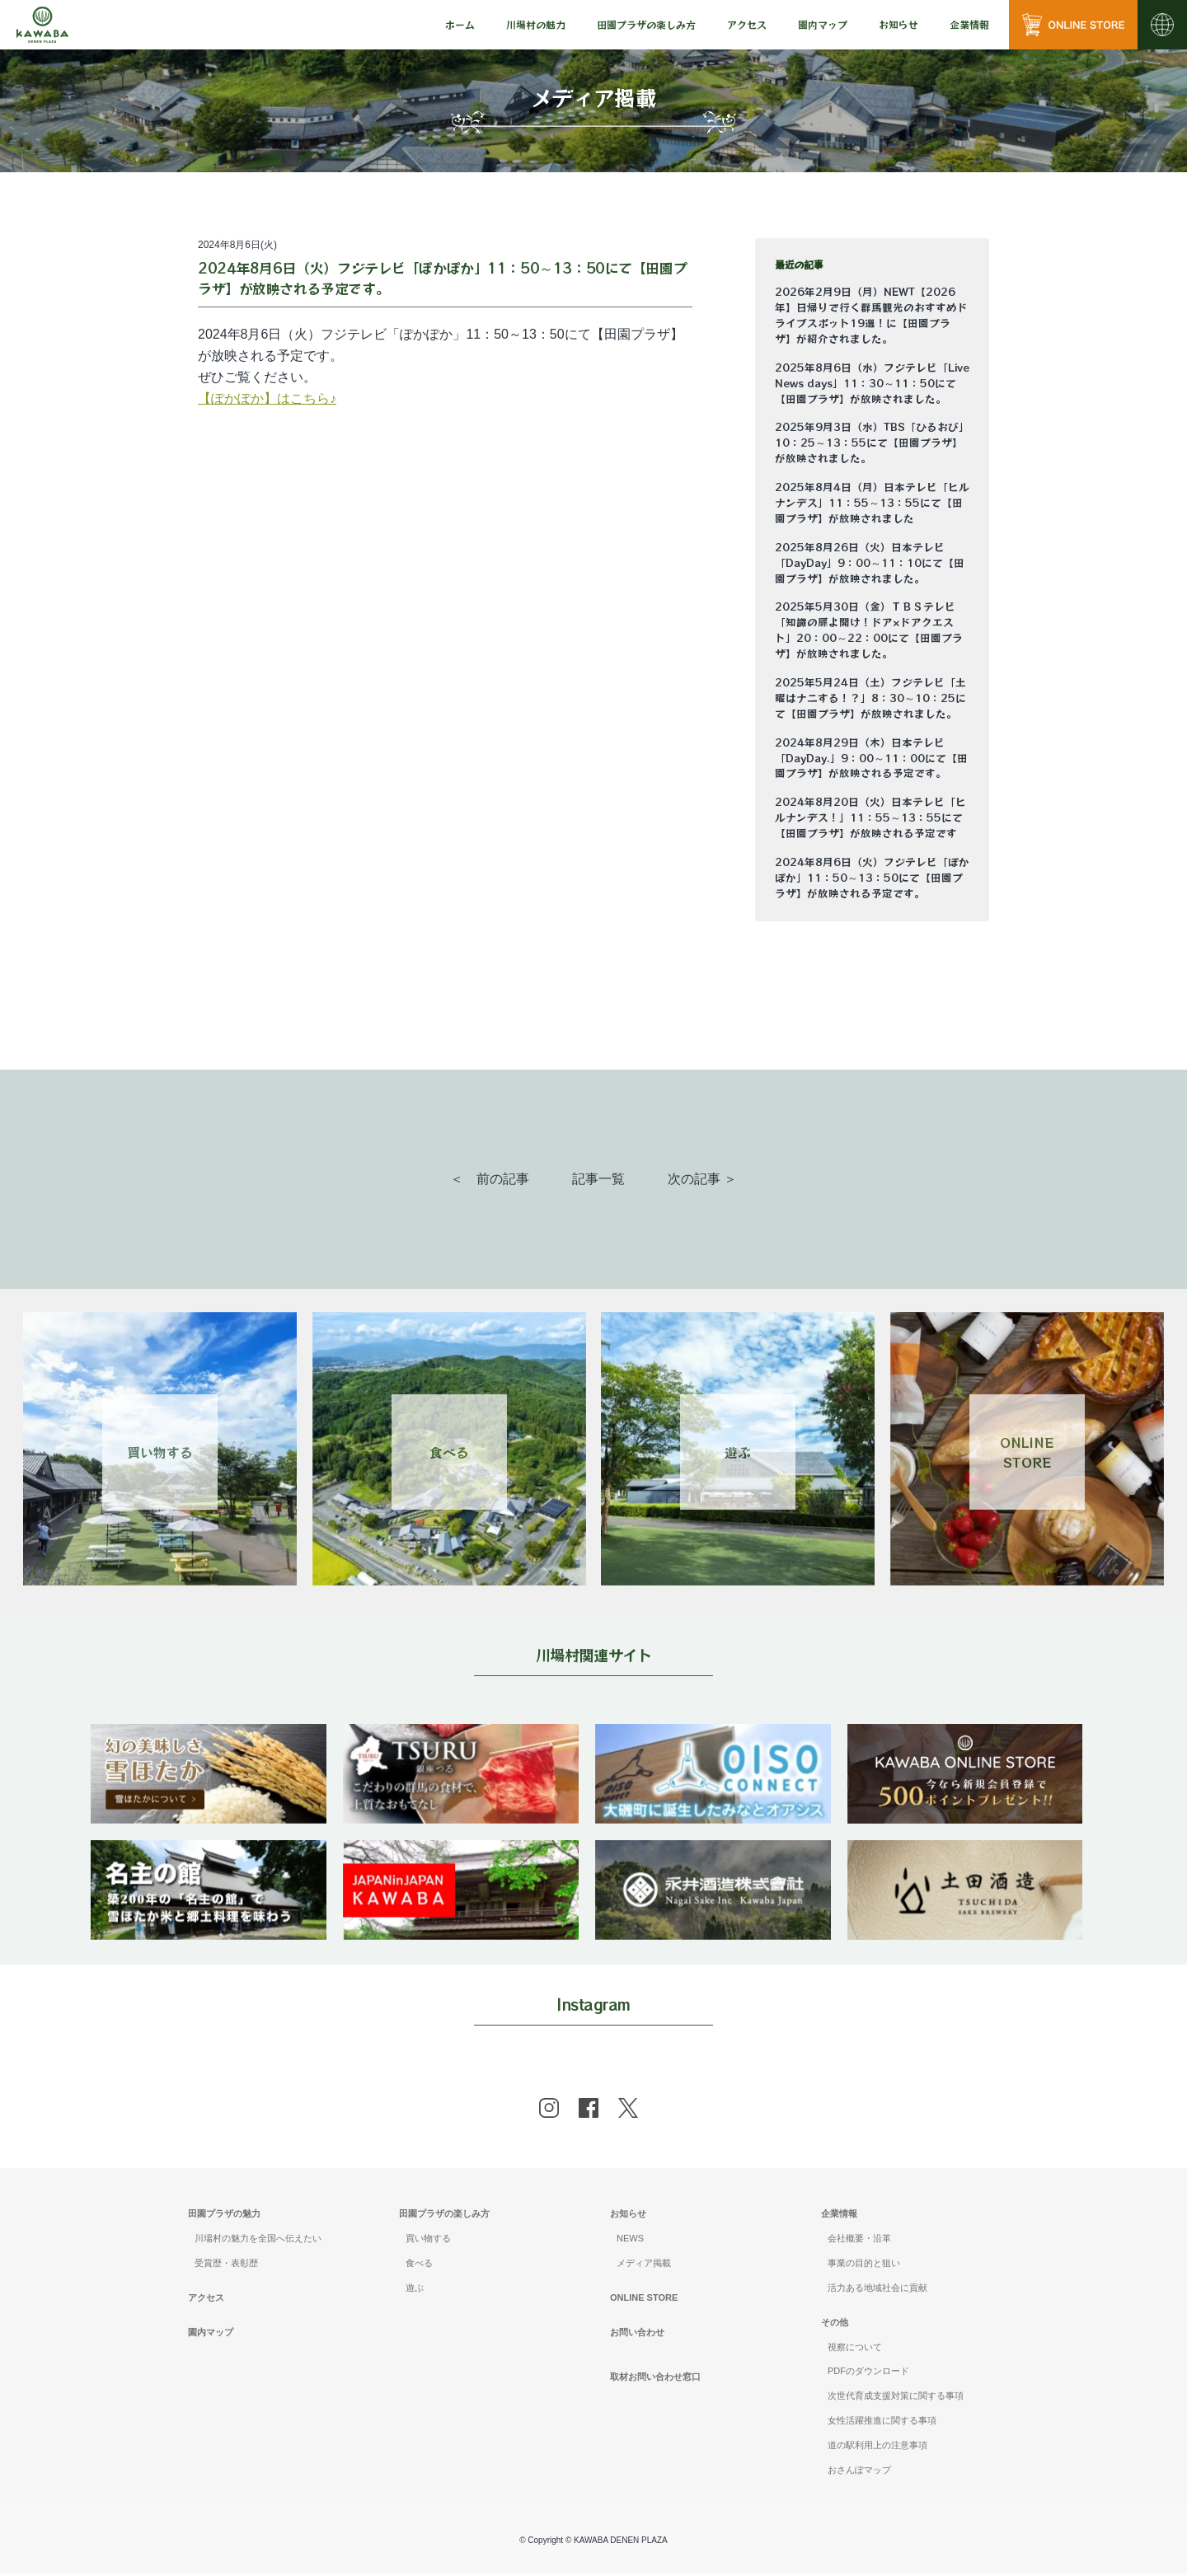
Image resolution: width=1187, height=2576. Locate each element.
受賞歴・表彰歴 (226, 2265)
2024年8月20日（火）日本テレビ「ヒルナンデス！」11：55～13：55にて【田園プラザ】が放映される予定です (870, 817)
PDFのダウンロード (868, 2374)
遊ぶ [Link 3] (738, 1452)
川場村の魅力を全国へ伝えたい (258, 2241)
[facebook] (588, 2110)
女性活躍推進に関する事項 (882, 2423)
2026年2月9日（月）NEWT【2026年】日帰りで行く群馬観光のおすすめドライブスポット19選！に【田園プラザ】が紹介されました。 (871, 315)
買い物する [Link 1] (160, 1452)
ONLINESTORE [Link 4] (1026, 1452)
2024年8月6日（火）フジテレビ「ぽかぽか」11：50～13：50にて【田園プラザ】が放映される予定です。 (872, 878)
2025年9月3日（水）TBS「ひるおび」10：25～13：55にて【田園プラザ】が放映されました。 (872, 442)
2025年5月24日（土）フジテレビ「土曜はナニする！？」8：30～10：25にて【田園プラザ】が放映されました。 (870, 698)
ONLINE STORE (644, 2300)
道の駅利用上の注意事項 (877, 2447)
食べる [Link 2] (449, 1452)
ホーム (460, 24)
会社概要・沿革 (859, 2241)
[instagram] (549, 2110)
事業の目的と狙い (864, 2265)
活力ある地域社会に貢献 (877, 2290)
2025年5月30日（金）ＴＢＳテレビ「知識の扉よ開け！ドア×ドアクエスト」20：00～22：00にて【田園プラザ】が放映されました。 (869, 630)
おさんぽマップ (859, 2472)
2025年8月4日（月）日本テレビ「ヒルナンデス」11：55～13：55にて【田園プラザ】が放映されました (872, 503)
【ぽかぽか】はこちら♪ (267, 398)
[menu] (460, 24)
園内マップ (822, 24)
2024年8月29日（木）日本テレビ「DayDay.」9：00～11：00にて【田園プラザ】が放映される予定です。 (871, 758)
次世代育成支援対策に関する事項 (896, 2398)
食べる (419, 2265)
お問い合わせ (637, 2334)
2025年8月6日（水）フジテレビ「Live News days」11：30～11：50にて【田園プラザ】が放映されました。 (872, 383)
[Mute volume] (42, 25)
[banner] (210, 1734)
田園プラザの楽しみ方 (444, 2216)
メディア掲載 (644, 2265)
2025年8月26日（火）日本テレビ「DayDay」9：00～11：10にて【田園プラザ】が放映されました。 (869, 563)
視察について (855, 2349)
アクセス (747, 24)
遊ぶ (415, 2290)
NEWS (630, 2241)
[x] (628, 2110)
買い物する (428, 2241)
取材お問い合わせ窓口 (655, 2379)
